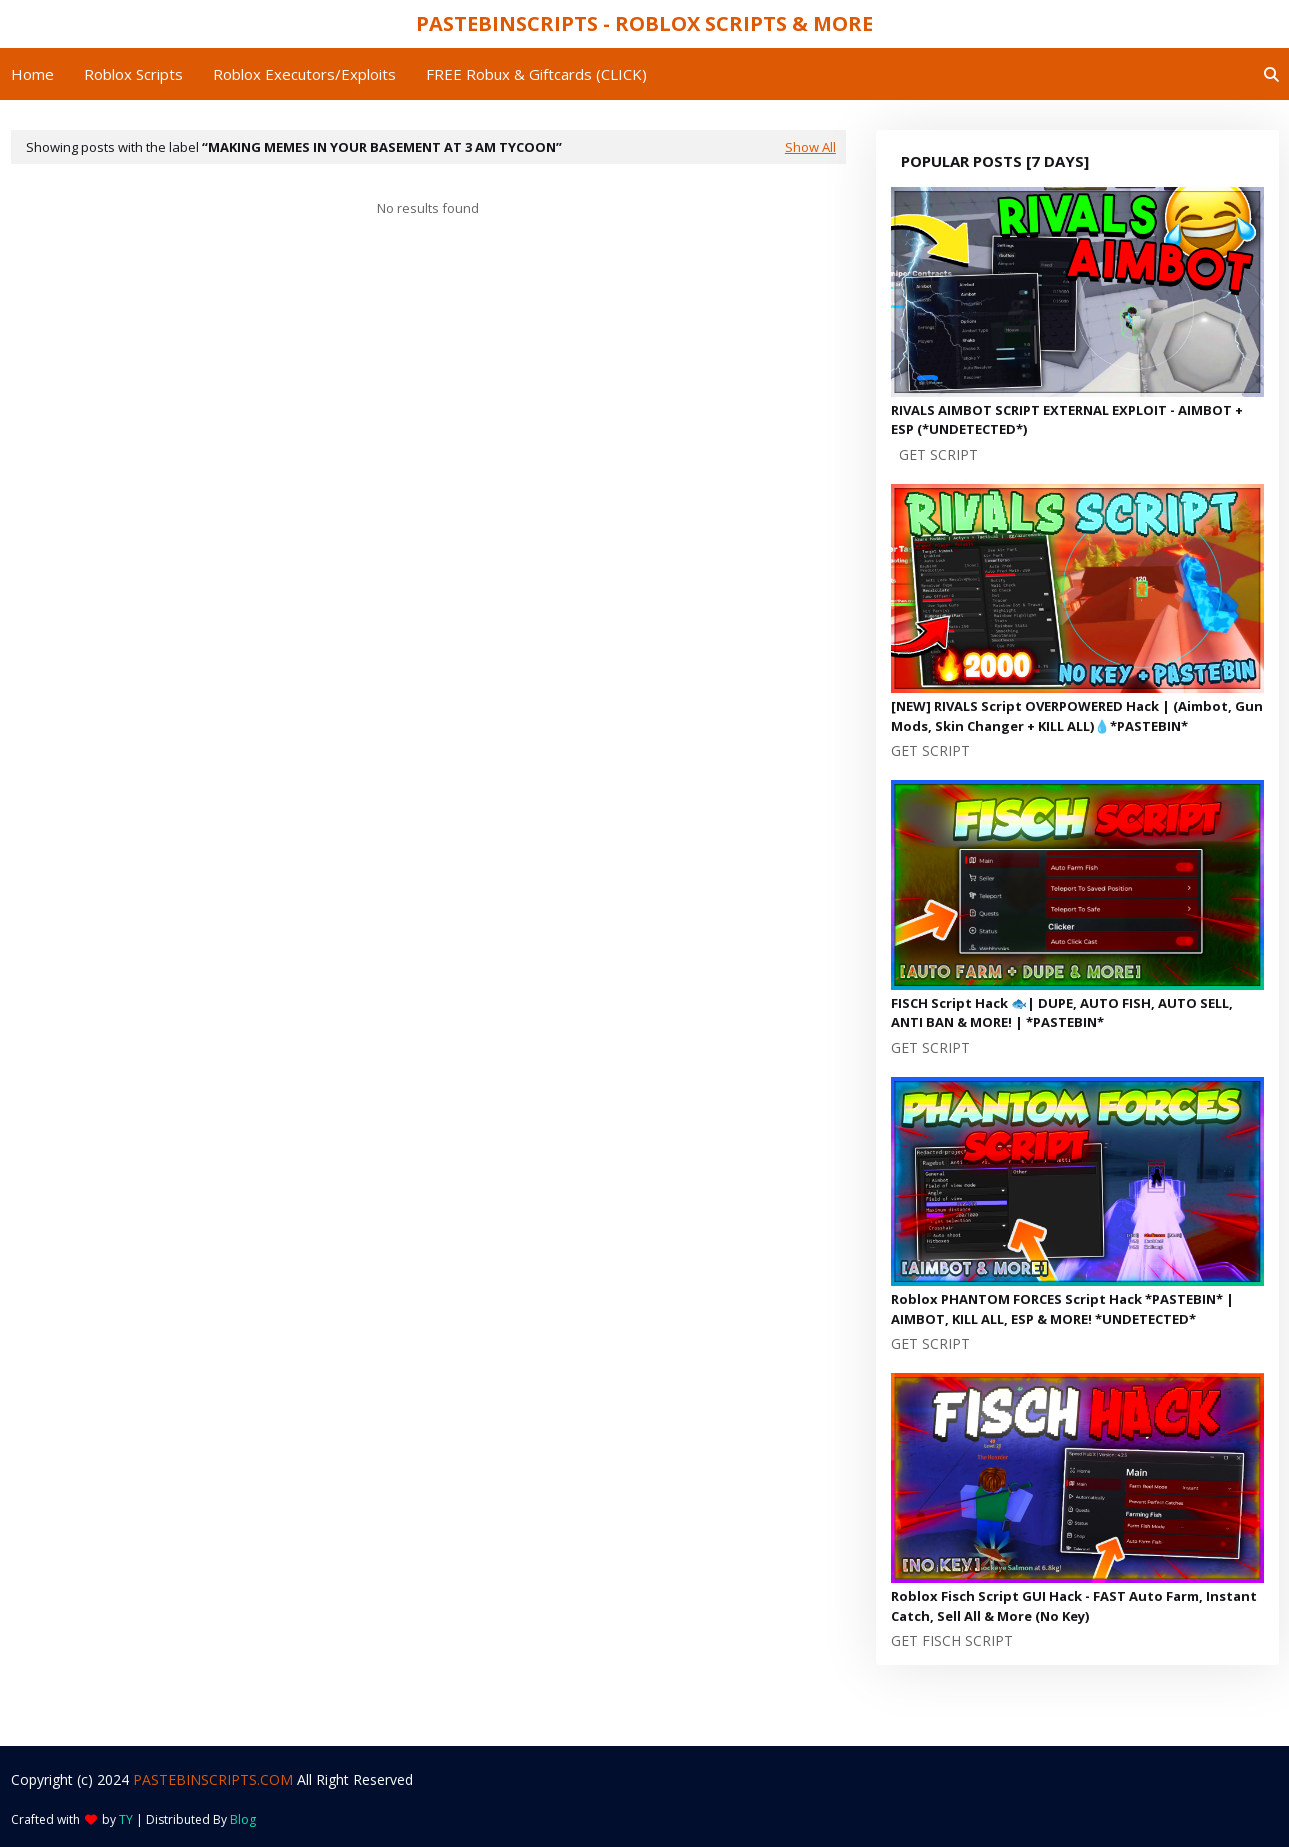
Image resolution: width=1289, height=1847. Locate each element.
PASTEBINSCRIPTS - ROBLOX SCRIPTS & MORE (644, 23)
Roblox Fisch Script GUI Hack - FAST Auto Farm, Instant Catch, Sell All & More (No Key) (1074, 1606)
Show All (810, 147)
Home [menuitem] (32, 74)
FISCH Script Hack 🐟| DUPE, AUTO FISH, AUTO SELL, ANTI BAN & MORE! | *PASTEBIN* (1062, 1013)
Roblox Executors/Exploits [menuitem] (304, 74)
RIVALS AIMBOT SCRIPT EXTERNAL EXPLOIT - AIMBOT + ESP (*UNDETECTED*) (1067, 420)
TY (126, 1819)
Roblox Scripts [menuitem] (133, 74)
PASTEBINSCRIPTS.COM (213, 1779)
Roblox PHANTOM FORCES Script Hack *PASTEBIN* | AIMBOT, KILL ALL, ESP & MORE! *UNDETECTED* (1062, 1309)
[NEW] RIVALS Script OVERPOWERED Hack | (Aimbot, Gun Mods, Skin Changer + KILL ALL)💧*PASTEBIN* (1077, 716)
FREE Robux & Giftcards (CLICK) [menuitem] (536, 74)
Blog (243, 1819)
